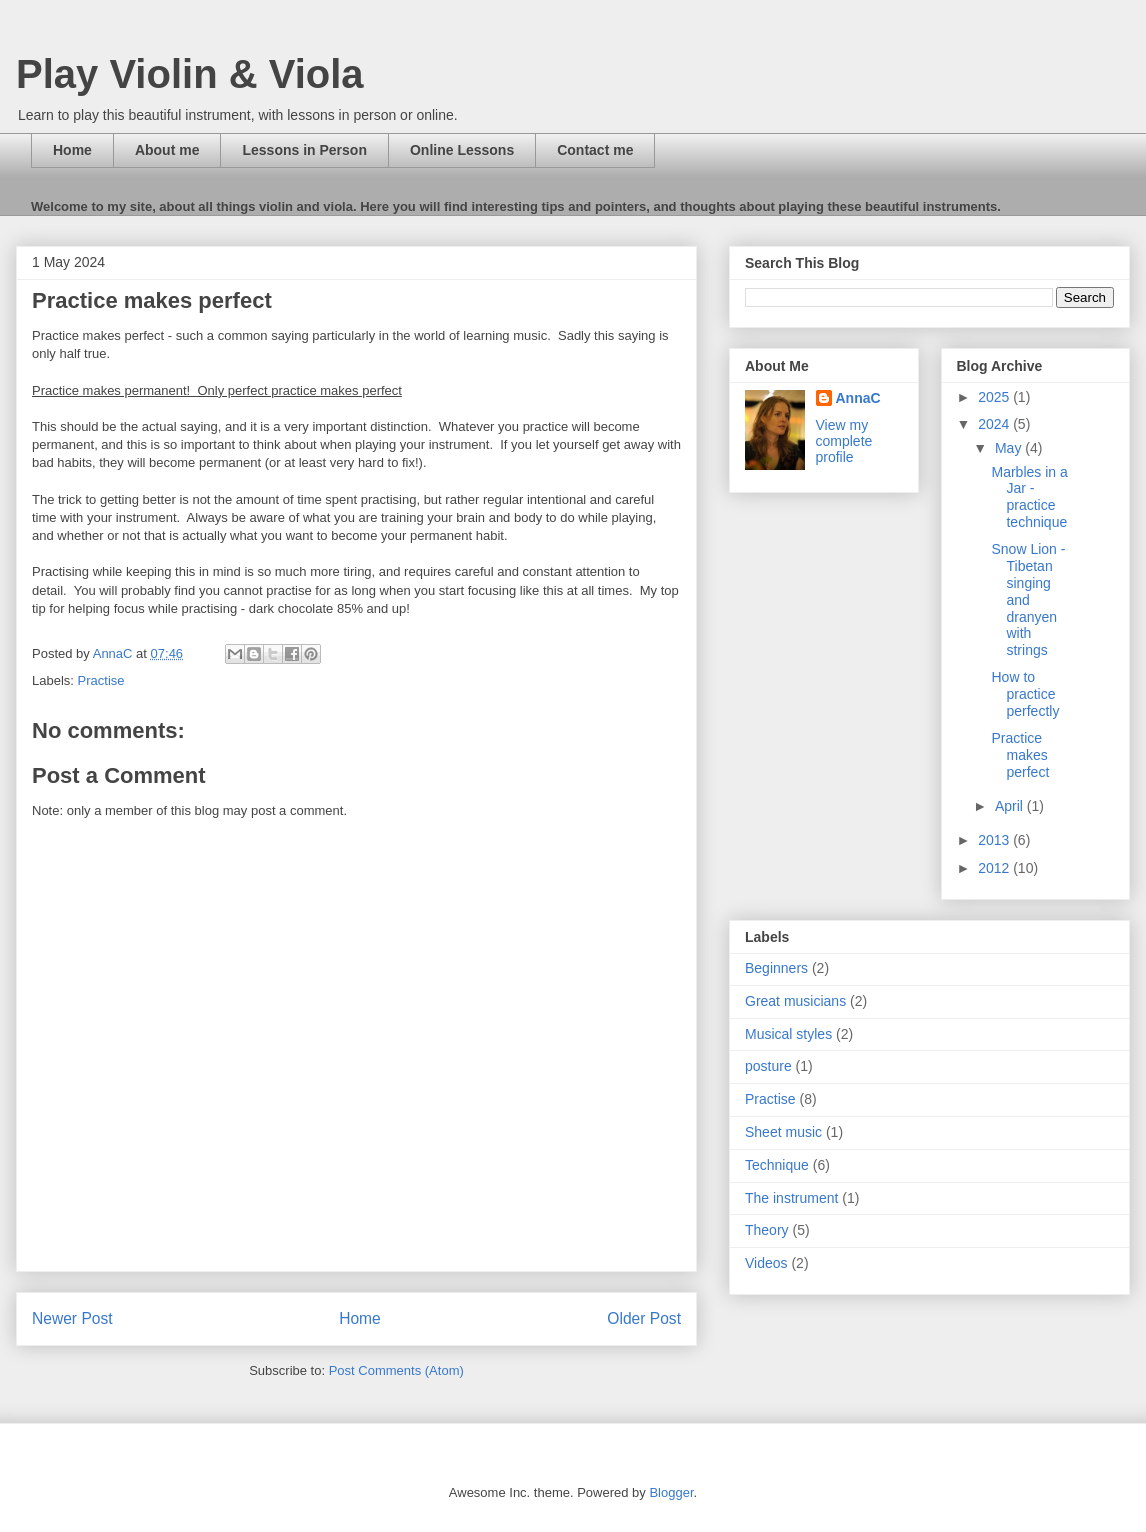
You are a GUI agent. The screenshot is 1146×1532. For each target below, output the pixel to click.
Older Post (644, 1318)
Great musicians (795, 1001)
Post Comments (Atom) (396, 1370)
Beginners (776, 968)
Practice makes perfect (1020, 755)
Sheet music (783, 1132)
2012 (995, 868)
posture (768, 1066)
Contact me (595, 150)
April (1011, 806)
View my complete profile (844, 441)
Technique (777, 1165)
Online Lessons (462, 150)
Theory (767, 1230)
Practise (101, 680)
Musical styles (788, 1034)
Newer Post (72, 1318)
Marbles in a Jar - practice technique (1029, 497)
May (1010, 448)
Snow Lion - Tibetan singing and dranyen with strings (1028, 599)
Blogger (671, 1492)
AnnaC (858, 398)
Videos (766, 1263)
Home (72, 150)
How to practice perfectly (1025, 694)
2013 (995, 840)
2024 (995, 424)
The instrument (791, 1198)
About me (167, 150)
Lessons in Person (304, 150)
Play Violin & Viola (190, 74)
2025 (995, 397)
